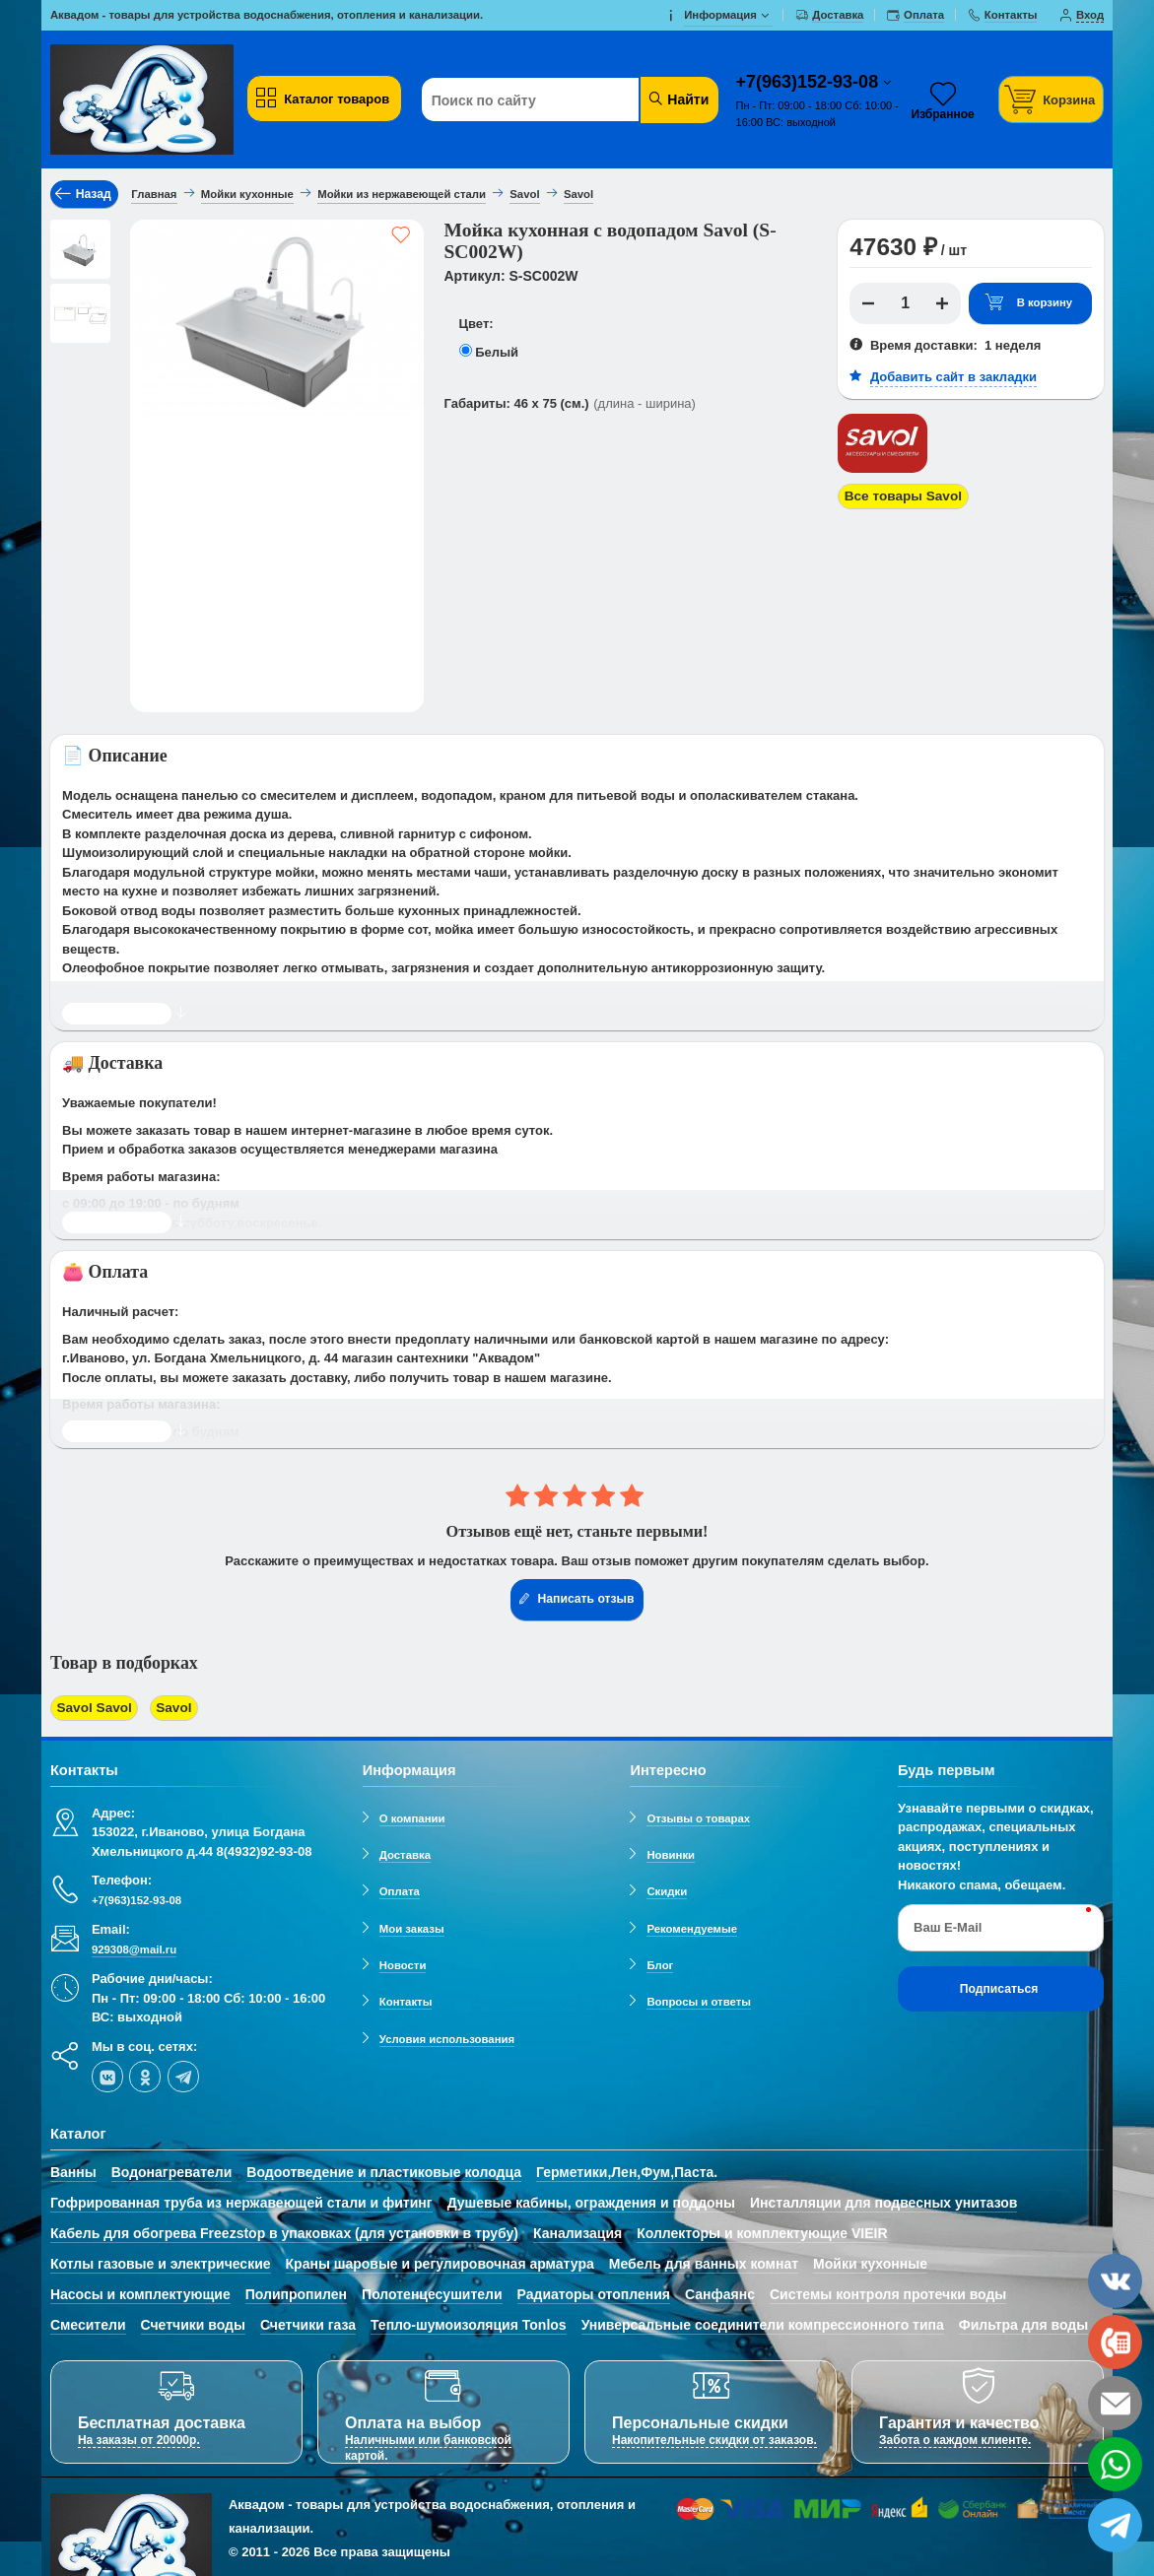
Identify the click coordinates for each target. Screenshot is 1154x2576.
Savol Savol (92, 1707)
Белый (496, 352)
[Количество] (905, 303)
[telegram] (183, 2073)
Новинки (670, 1852)
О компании (412, 1815)
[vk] (107, 2073)
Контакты (406, 2000)
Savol (166, 1707)
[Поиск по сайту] (544, 100)
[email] (1115, 2403)
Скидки (666, 1889)
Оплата (399, 1889)
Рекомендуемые (691, 1926)
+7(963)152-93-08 (810, 82)
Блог (659, 1962)
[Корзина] (1051, 99)
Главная (153, 194)
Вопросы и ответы (698, 2000)
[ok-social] (145, 2073)
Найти (677, 99)
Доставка (405, 1852)
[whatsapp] (1115, 2464)
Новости (403, 1962)
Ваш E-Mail (948, 1925)
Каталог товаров (322, 98)
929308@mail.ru (134, 1946)
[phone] (1115, 2342)
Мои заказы (411, 1926)
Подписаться (999, 1986)
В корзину (1028, 303)
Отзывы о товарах (698, 1815)
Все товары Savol (900, 496)
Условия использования (446, 2036)
